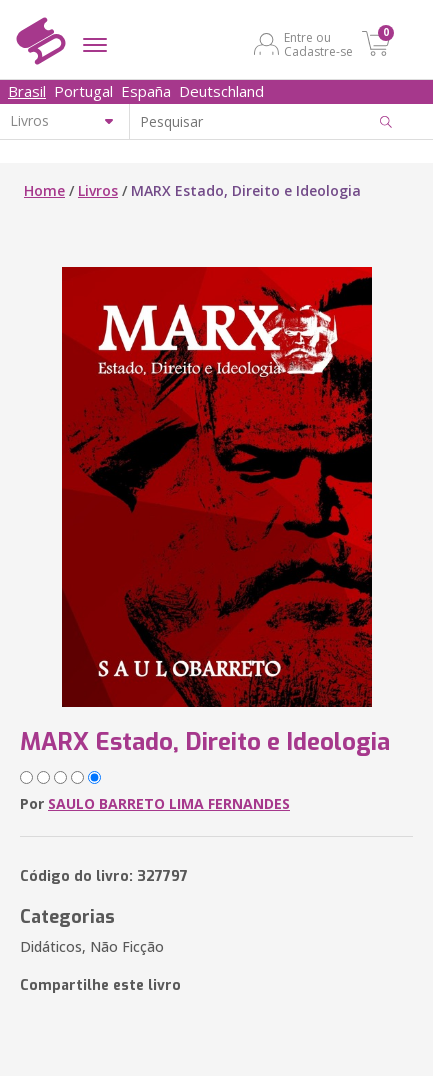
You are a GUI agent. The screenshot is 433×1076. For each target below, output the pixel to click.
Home (44, 190)
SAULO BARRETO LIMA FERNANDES (169, 803)
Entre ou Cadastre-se (318, 44)
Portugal (83, 91)
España (146, 91)
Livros (98, 190)
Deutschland (221, 91)
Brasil (27, 91)
